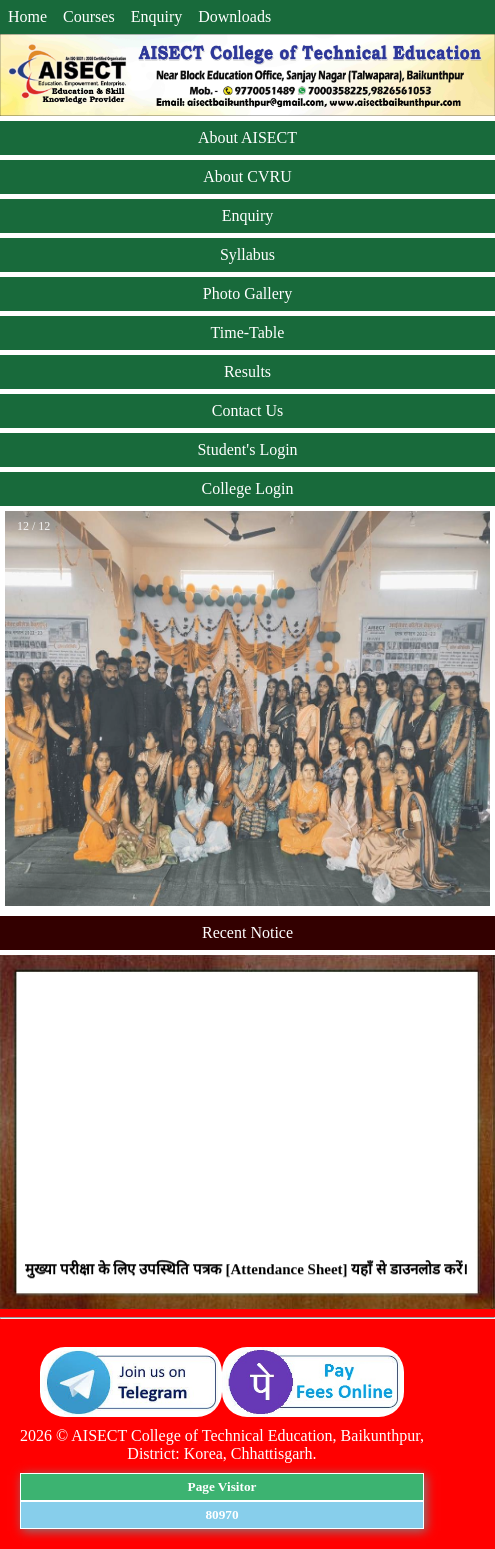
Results (247, 371)
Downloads (234, 16)
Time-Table (248, 332)
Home (27, 16)
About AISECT (247, 137)
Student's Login (247, 449)
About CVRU (247, 176)
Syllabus (247, 254)
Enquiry (157, 16)
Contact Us (248, 410)
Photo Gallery (247, 293)
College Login (248, 488)
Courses (89, 16)
